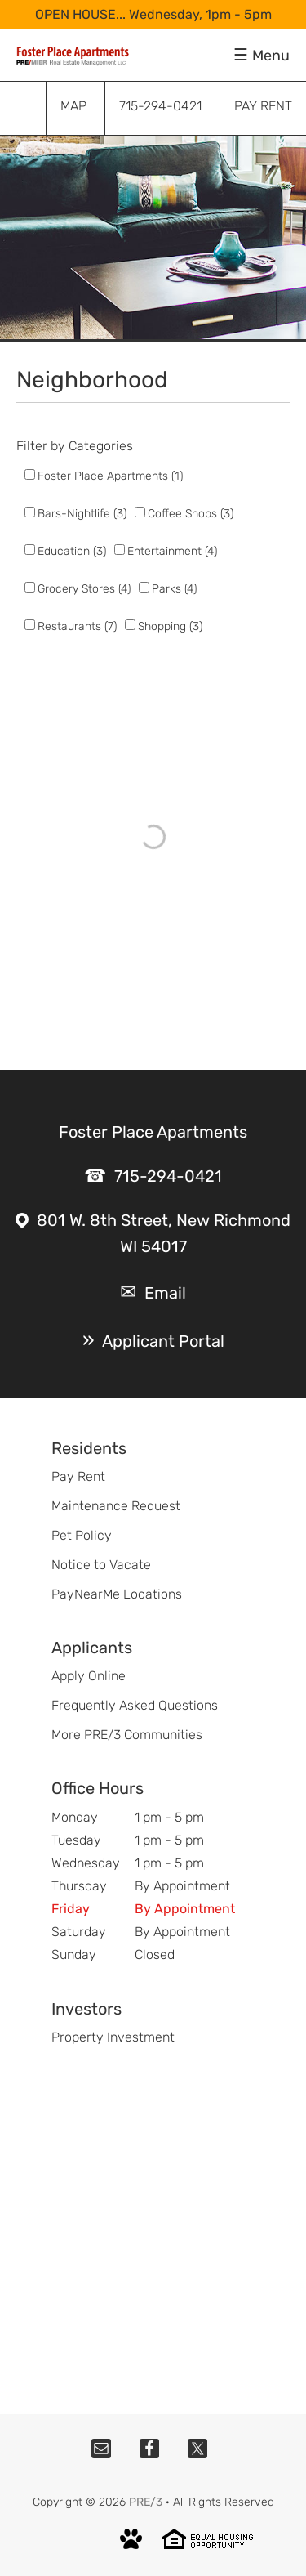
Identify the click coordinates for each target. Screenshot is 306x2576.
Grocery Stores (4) (84, 589)
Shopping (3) (170, 626)
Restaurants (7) (77, 626)
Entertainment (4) (172, 551)
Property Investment (113, 2037)
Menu (271, 56)
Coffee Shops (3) (190, 514)
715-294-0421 (168, 1176)
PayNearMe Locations (116, 1594)
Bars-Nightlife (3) (82, 514)
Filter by (40, 446)
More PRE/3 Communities (126, 1734)
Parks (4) (174, 589)
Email (165, 1293)
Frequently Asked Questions (134, 1705)
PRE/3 (145, 2502)
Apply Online (88, 1676)
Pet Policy (81, 1535)
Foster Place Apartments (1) (110, 476)
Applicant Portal (163, 1341)
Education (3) (72, 551)
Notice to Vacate (101, 1564)
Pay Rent (78, 1476)
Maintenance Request (115, 1506)
